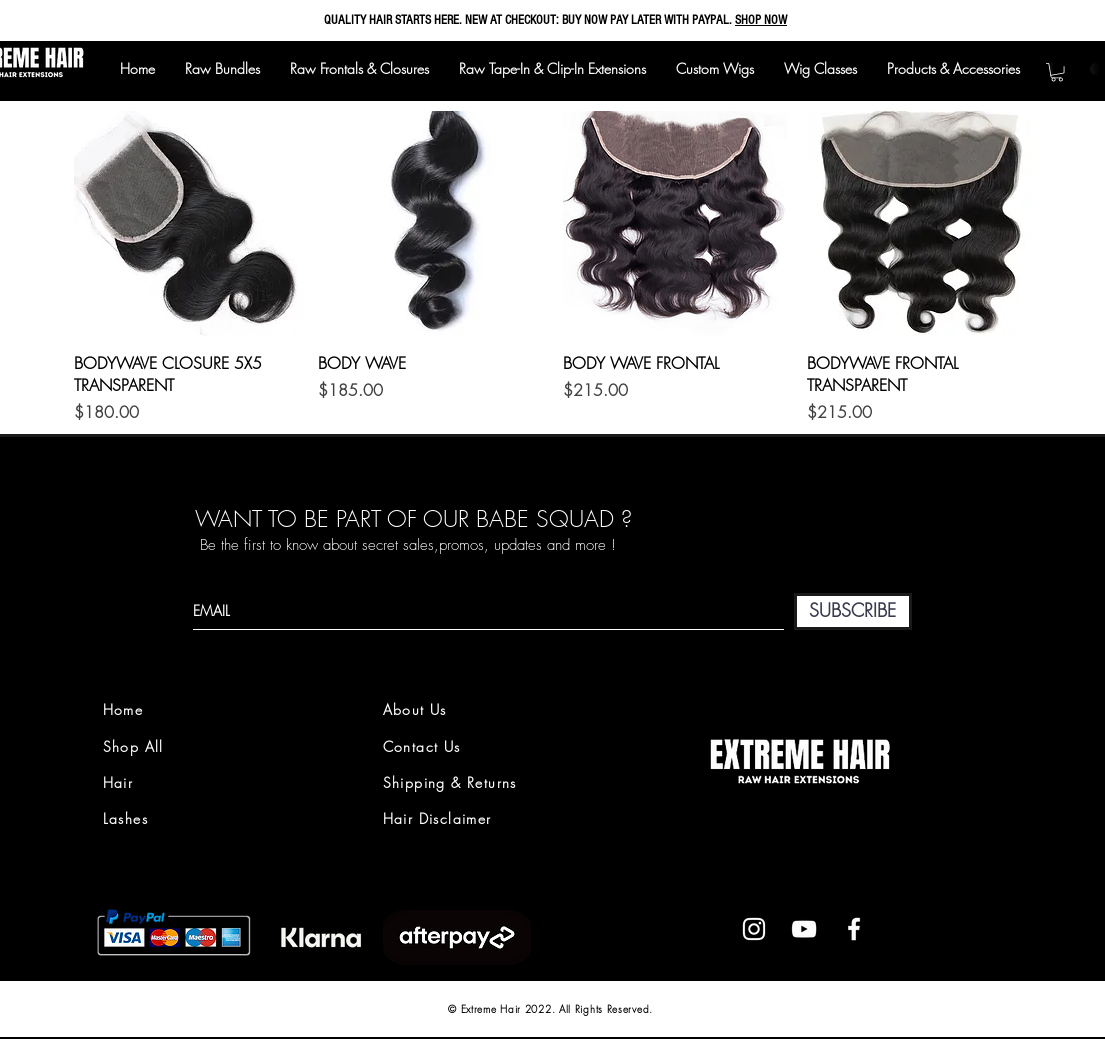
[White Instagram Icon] (754, 929)
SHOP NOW (761, 20)
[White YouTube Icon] (804, 929)
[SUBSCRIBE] (853, 611)
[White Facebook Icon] (854, 929)
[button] (1057, 72)
